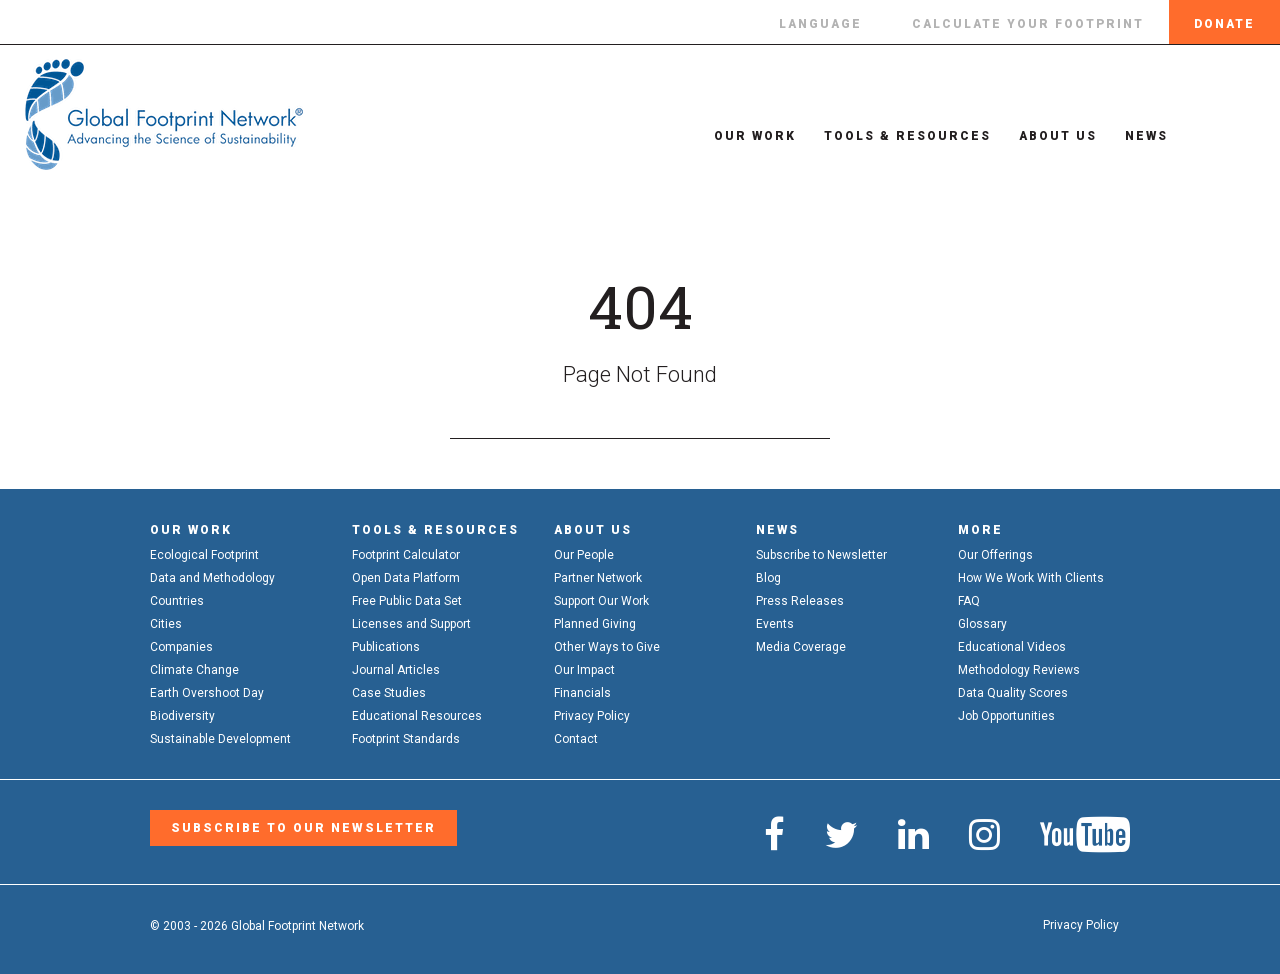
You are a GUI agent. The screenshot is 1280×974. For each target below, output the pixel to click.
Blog (768, 578)
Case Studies (389, 693)
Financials (582, 693)
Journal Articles (396, 670)
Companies (181, 647)
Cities (166, 624)
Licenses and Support (411, 624)
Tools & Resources (889, 136)
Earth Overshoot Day (207, 693)
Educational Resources (417, 716)
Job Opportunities (1006, 716)
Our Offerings (995, 555)
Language (820, 24)
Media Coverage (801, 647)
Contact (576, 739)
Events (775, 624)
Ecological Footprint (204, 555)
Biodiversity (182, 716)
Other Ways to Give (607, 647)
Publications (386, 647)
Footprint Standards (406, 739)
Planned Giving (595, 624)
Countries (177, 601)
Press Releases (800, 601)
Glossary (982, 624)
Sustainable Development (220, 739)
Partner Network (598, 578)
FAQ (969, 601)
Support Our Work (601, 601)
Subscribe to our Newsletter (301, 828)
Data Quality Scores (1013, 693)
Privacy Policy (592, 716)
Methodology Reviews (1019, 670)
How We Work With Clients (1031, 578)
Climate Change (194, 670)
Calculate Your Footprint (1028, 24)
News (1128, 136)
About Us (1040, 136)
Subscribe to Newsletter (821, 555)
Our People (584, 555)
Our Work (737, 136)
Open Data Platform (406, 578)
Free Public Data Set (407, 601)
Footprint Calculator (406, 555)
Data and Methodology (212, 578)
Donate (1224, 24)
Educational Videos (1012, 647)
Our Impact (584, 670)
